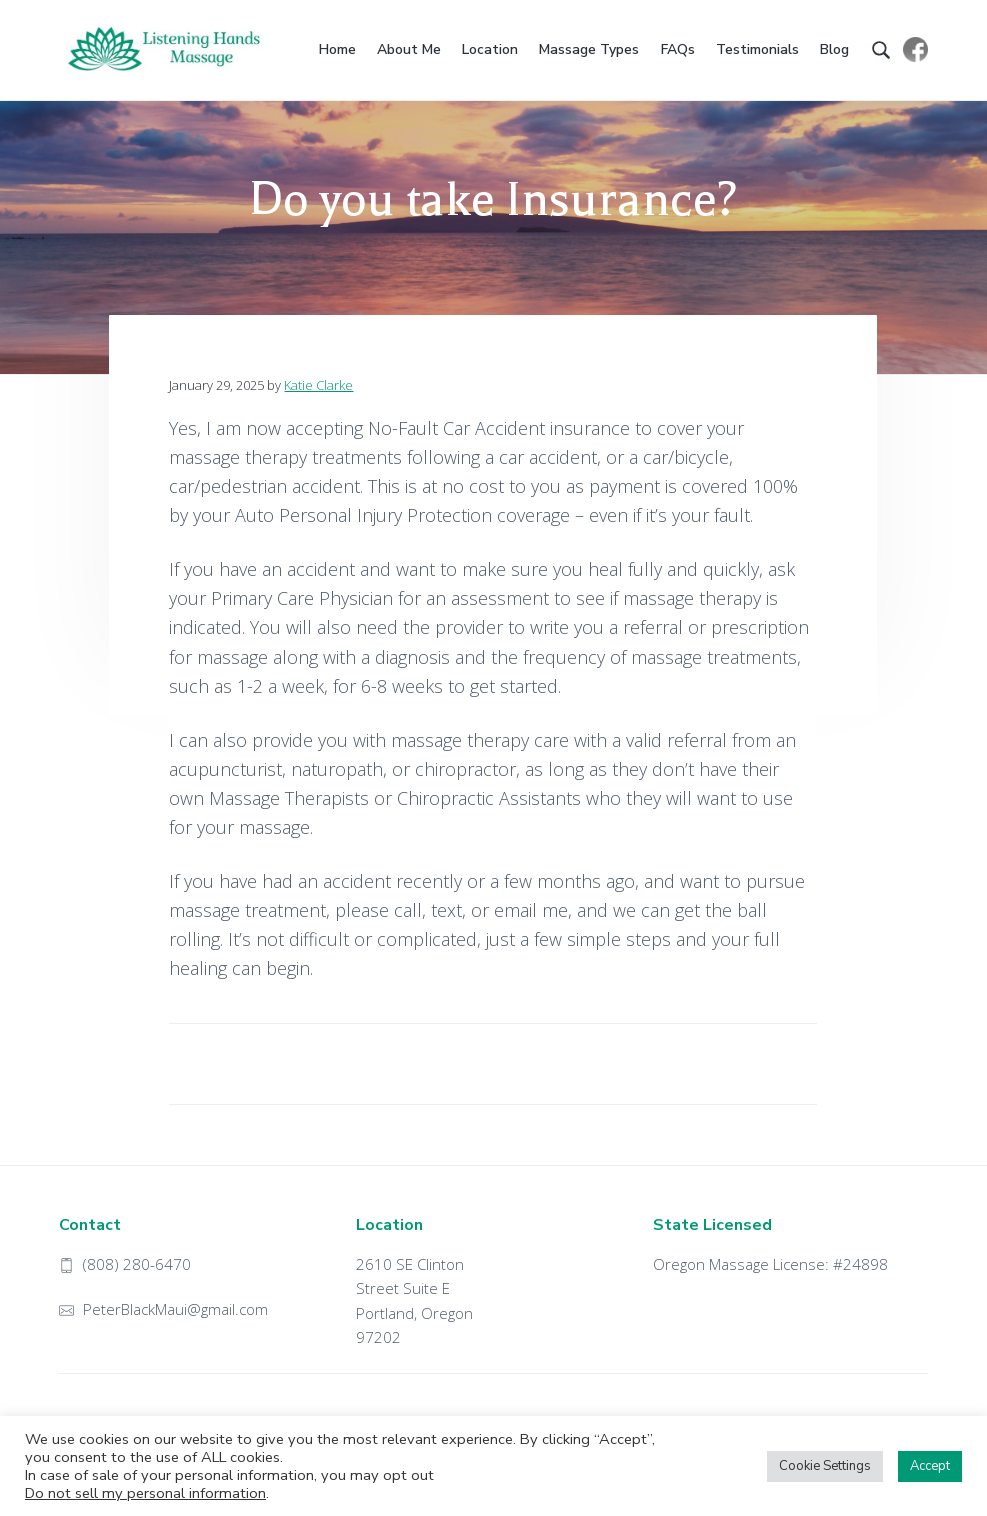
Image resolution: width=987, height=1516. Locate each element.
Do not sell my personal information (145, 1493)
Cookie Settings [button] (825, 1466)
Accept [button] (930, 1466)
